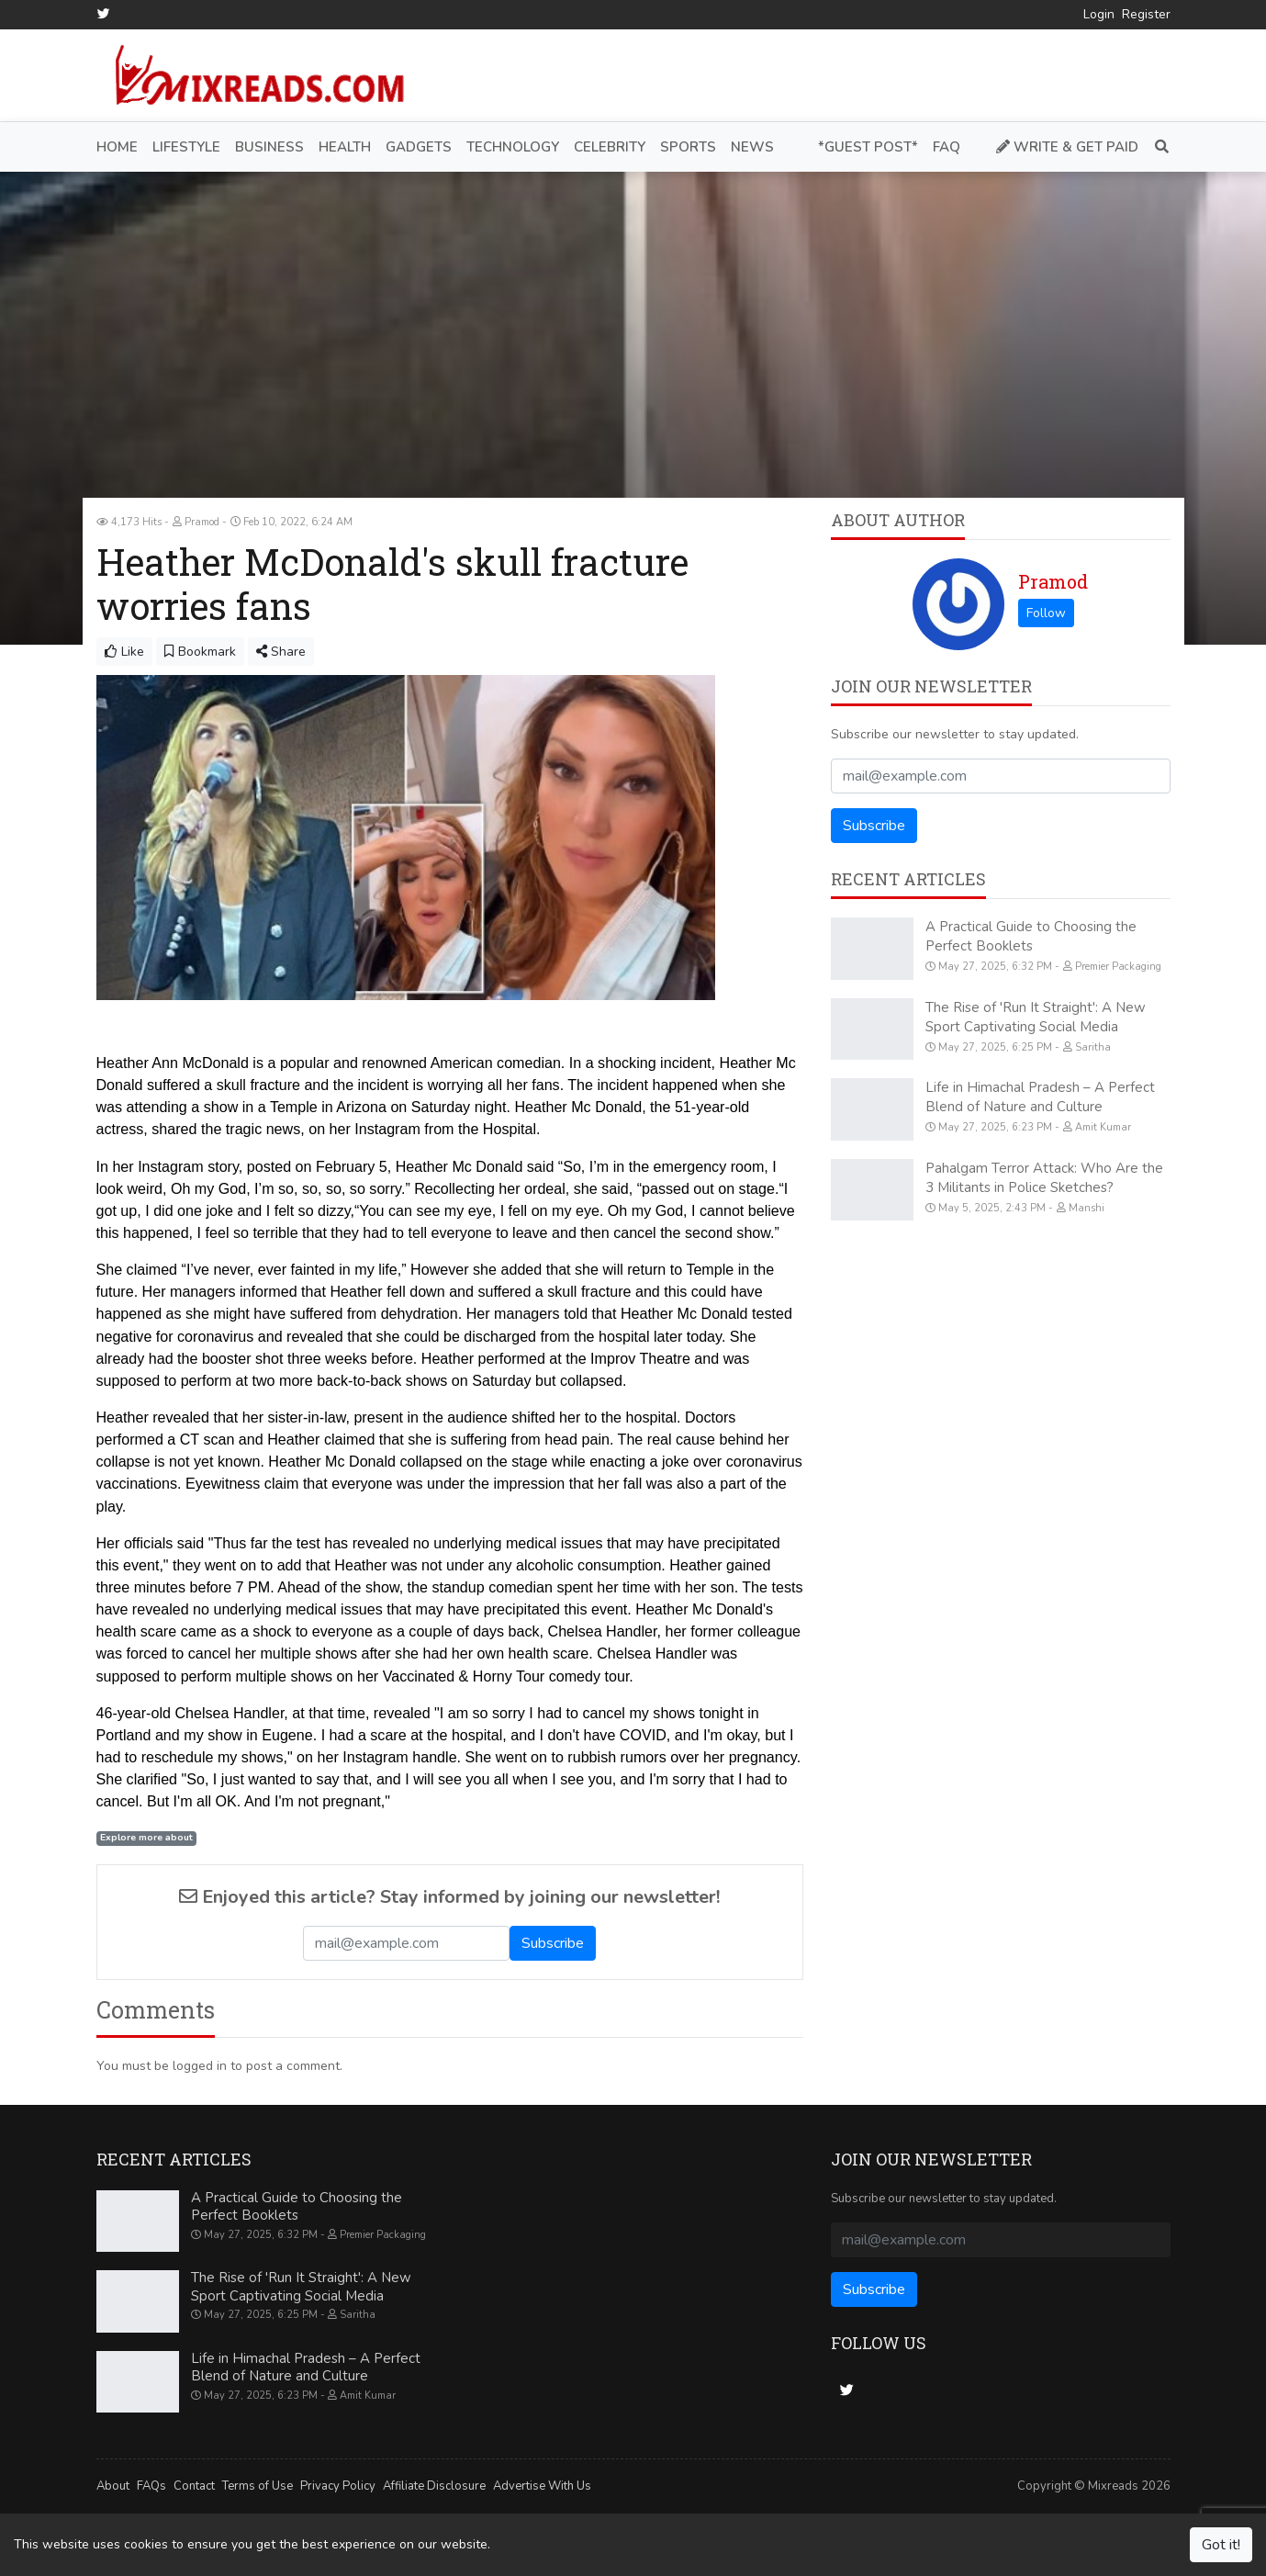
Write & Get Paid (1067, 146)
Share (281, 651)
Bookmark (200, 651)
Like (124, 651)
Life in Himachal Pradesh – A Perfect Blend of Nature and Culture (1040, 1097)
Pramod (1053, 581)
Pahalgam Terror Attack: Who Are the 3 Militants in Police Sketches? (1044, 1177)
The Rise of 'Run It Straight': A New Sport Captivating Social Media (1035, 1016)
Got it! (1221, 2545)
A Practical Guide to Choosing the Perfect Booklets (1031, 936)
